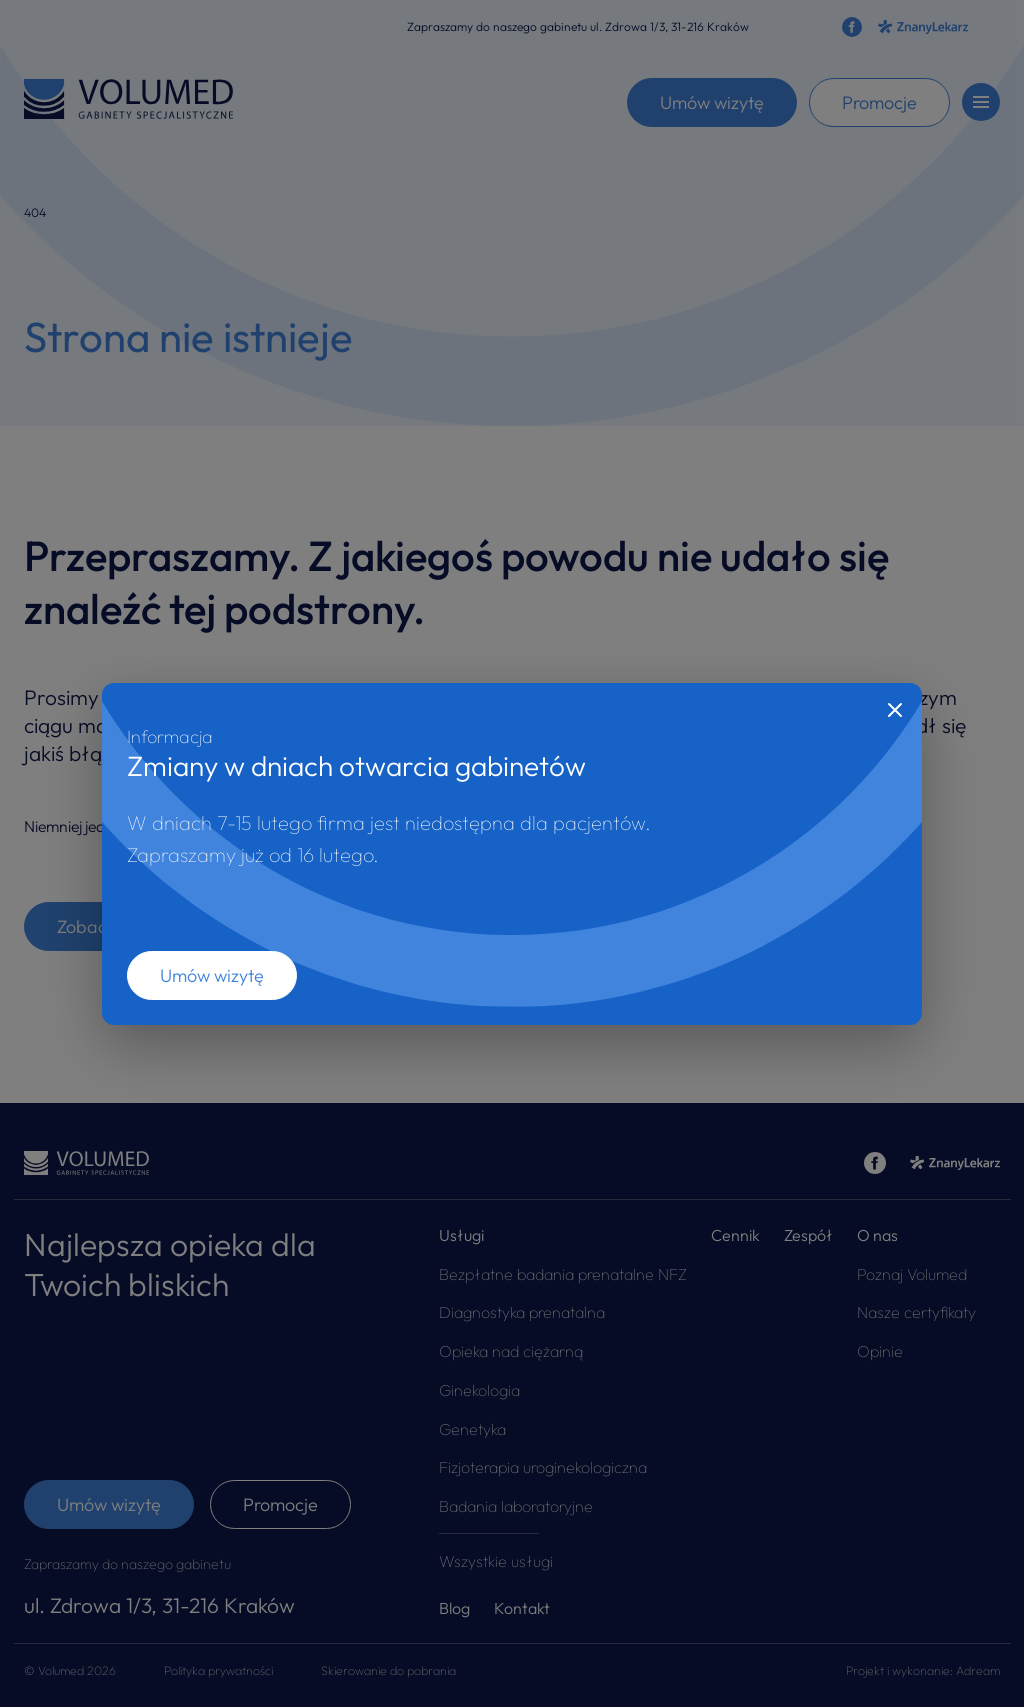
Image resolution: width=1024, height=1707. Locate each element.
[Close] (895, 710)
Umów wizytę (212, 975)
